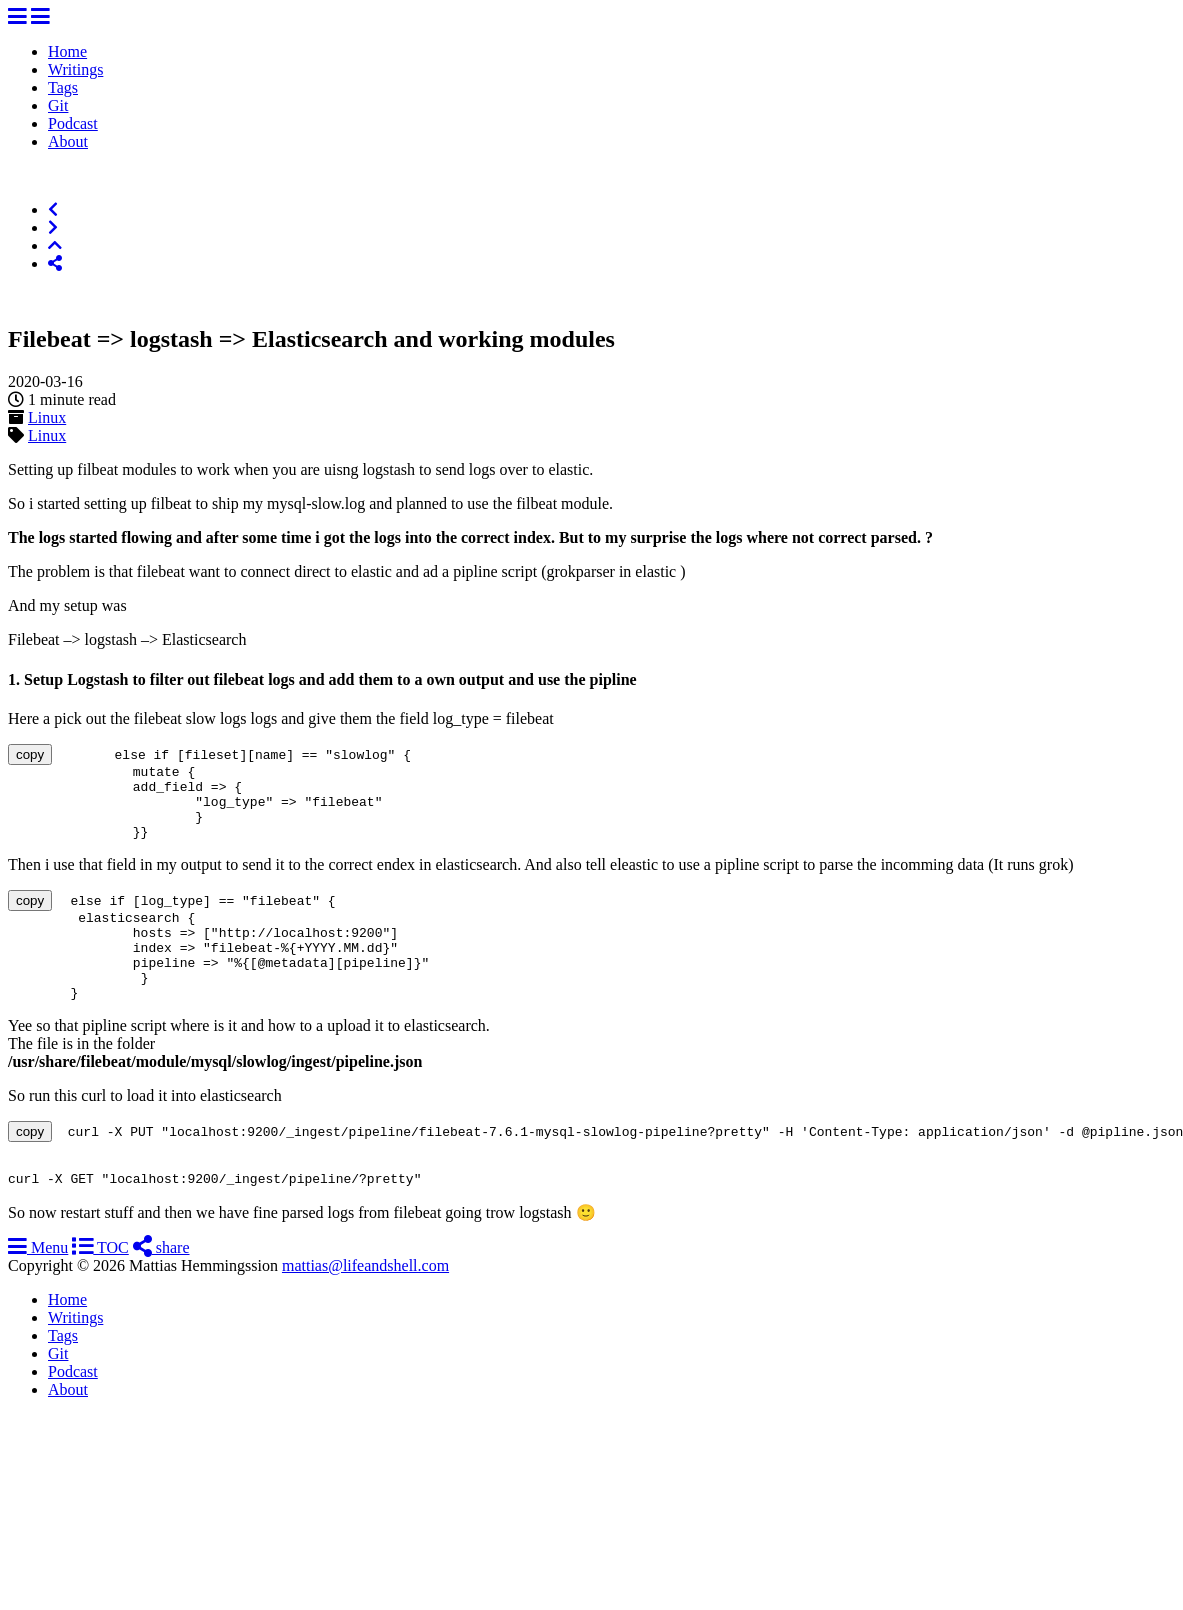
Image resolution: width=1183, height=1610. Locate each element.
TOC (100, 1289)
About (68, 141)
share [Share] (161, 1289)
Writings (75, 69)
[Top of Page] (55, 245)
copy (30, 754)
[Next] (53, 227)
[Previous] (53, 209)
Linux (47, 417)
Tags (63, 87)
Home (67, 51)
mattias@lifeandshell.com (365, 1307)
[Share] (55, 263)
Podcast (73, 123)
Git (58, 105)
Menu (38, 1289)
